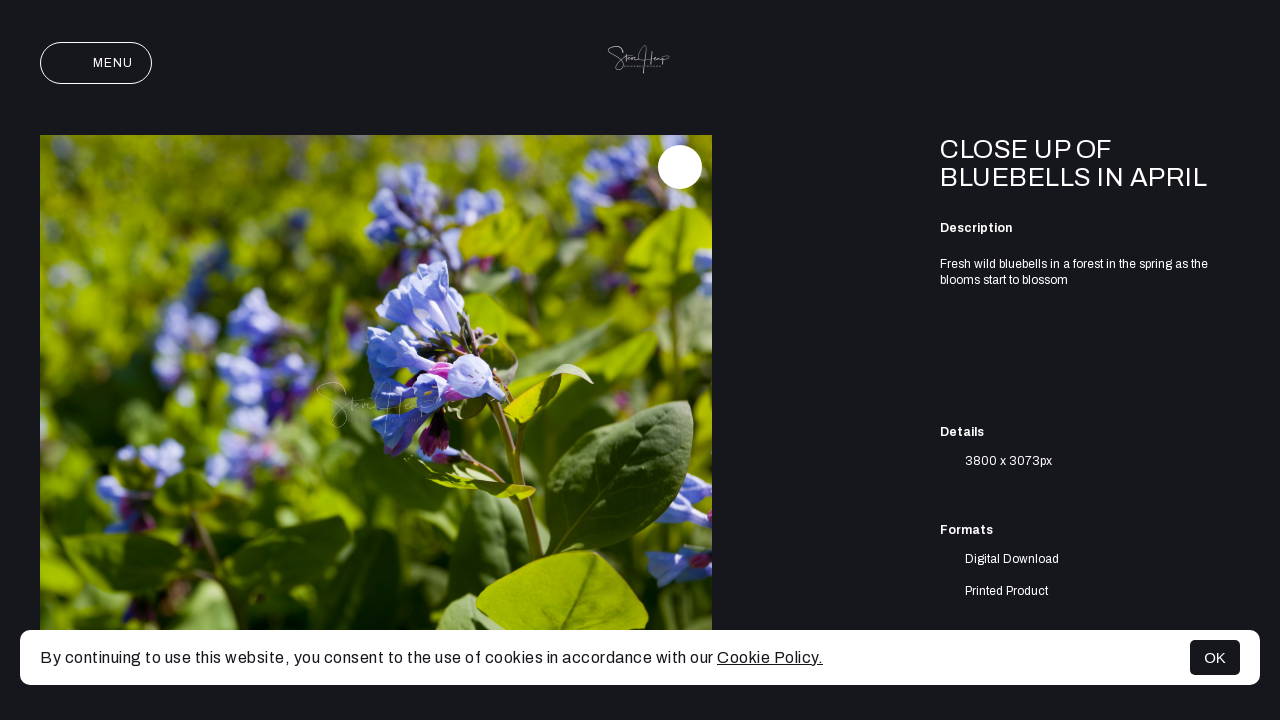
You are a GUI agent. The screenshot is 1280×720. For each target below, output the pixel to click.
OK (1215, 657)
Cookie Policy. (770, 657)
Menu (96, 63)
